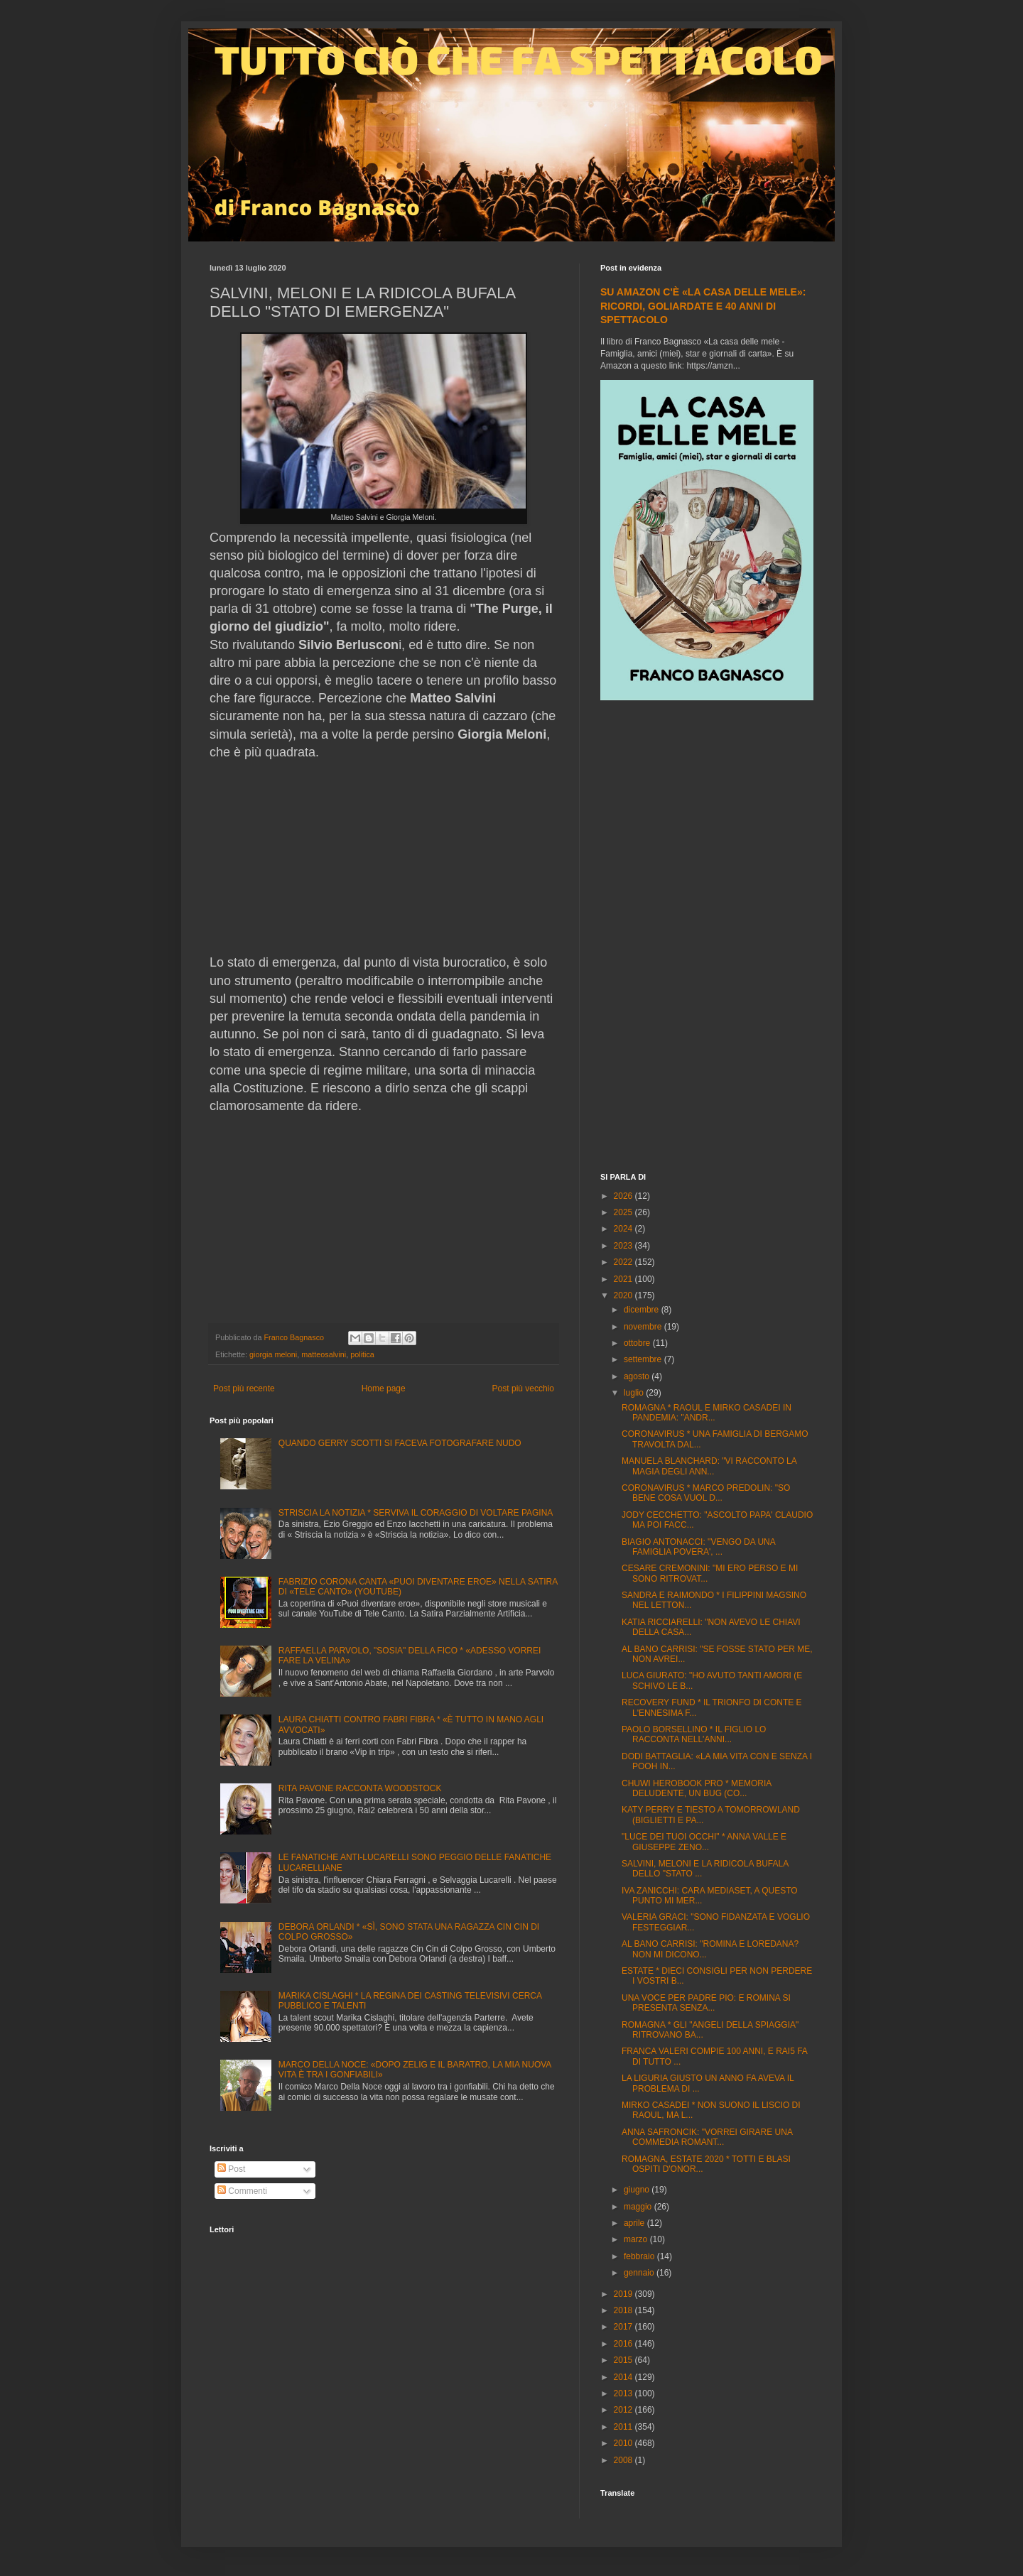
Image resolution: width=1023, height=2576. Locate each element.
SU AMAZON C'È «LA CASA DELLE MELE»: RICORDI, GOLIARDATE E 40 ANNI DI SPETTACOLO (703, 305)
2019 (624, 2294)
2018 (624, 2310)
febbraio (640, 2256)
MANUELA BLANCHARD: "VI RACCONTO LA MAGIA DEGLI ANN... (709, 1466)
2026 (624, 1196)
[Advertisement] (706, 938)
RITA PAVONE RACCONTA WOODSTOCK (360, 1788)
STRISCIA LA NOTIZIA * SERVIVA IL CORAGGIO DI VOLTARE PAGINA (415, 1513)
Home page (384, 1388)
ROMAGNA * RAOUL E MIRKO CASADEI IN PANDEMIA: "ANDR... (706, 1413)
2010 (624, 2443)
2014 (624, 2377)
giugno (637, 2190)
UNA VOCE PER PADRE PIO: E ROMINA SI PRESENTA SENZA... (706, 2003)
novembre (644, 1327)
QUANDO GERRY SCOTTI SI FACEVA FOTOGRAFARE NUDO (399, 1443)
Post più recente (244, 1388)
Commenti (242, 2191)
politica (362, 1354)
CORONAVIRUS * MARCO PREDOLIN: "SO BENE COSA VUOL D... (706, 1493)
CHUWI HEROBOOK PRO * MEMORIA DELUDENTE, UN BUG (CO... (697, 1788)
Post (231, 2169)
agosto (637, 1376)
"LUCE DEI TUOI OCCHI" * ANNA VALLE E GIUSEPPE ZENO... (704, 1842)
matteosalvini (323, 1354)
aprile (635, 2223)
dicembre (642, 1310)
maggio (639, 2207)
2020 (624, 1295)
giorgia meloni (273, 1354)
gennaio (640, 2273)
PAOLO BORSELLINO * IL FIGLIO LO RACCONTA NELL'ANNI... (694, 1734)
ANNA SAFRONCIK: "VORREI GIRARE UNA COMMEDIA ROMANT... (707, 2137)
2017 (624, 2327)
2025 (624, 1212)
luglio (635, 1393)
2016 (624, 2344)
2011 (624, 2427)
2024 (624, 1229)
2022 (624, 1262)
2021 (624, 1279)
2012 (624, 2410)
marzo (637, 2239)
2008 (624, 2460)
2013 (624, 2393)
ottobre (638, 1343)
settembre (644, 1359)
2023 (624, 1246)
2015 (624, 2360)
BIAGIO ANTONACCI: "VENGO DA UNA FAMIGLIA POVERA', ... (698, 1547)
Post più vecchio (523, 1388)
